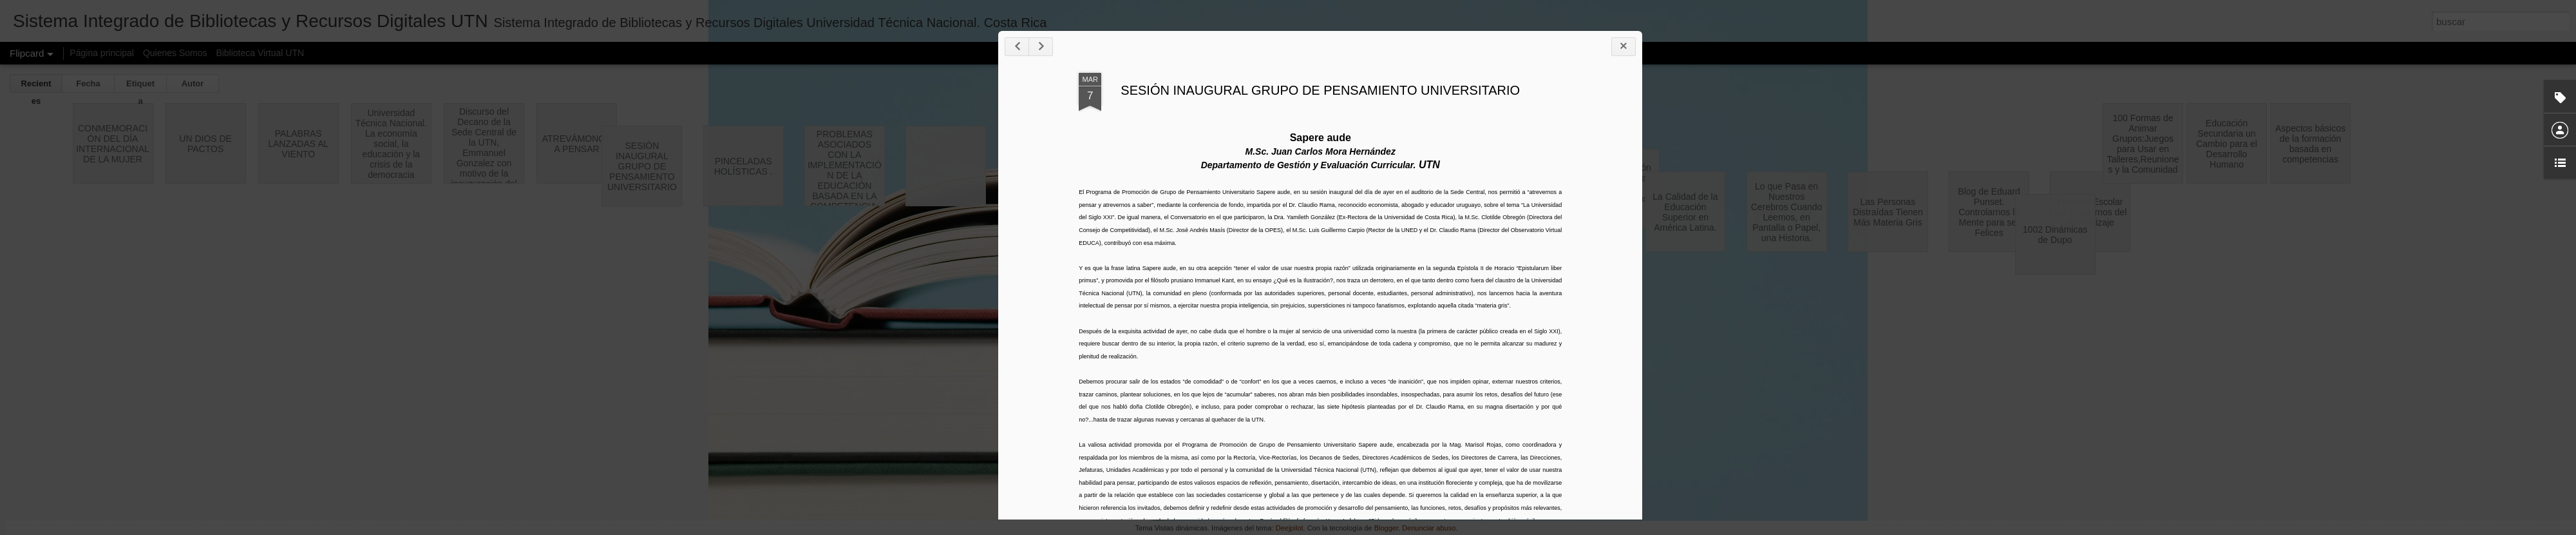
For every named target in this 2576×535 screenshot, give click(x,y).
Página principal (102, 53)
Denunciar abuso (1428, 528)
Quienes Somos (175, 53)
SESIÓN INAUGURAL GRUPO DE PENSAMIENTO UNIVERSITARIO (1722, 167)
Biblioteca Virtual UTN (260, 53)
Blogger (1386, 528)
